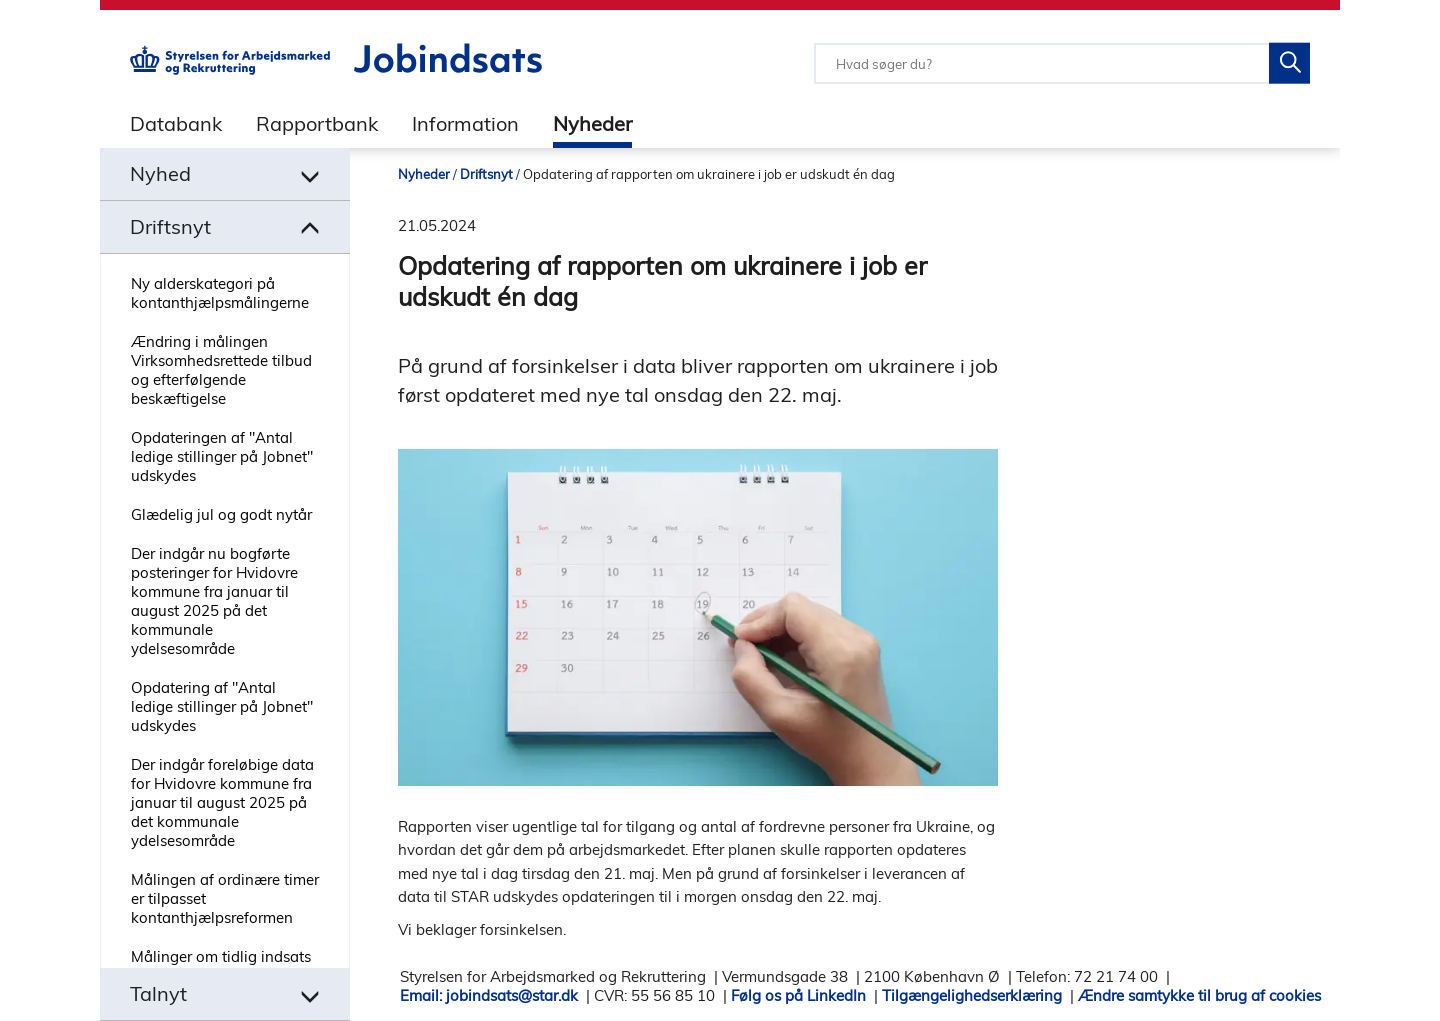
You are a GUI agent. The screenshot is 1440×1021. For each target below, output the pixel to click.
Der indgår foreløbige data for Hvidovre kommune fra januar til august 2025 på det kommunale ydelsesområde (222, 802)
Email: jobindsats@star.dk (489, 995)
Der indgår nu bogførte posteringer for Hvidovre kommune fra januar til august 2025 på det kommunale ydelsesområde (214, 601)
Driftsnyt (486, 174)
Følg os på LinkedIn (798, 995)
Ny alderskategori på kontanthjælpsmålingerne (220, 293)
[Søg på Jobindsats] (1289, 63)
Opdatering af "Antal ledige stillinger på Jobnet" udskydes (222, 706)
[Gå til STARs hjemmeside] (230, 69)
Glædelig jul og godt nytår (221, 514)
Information (465, 123)
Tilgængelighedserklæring (972, 995)
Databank (176, 123)
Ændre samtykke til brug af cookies (1199, 995)
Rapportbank (317, 123)
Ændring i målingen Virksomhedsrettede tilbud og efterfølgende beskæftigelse (221, 370)
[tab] (161, 123)
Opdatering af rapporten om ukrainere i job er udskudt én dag (709, 174)
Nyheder (592, 123)
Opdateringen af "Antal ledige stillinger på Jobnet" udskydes (222, 456)
